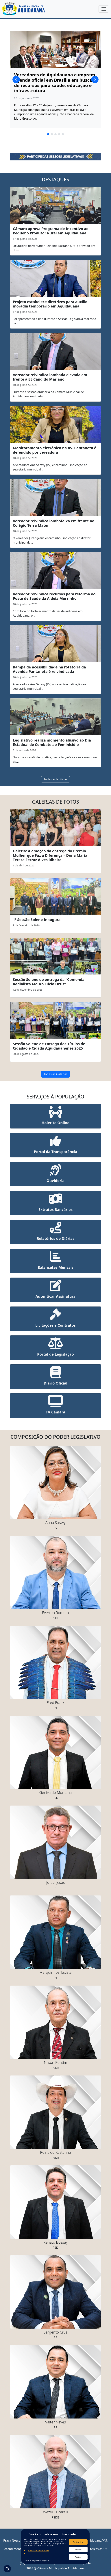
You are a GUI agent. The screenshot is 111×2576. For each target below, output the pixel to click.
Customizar (78, 2542)
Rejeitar (78, 2549)
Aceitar (78, 2556)
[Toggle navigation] (104, 9)
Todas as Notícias (55, 779)
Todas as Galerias (55, 1074)
